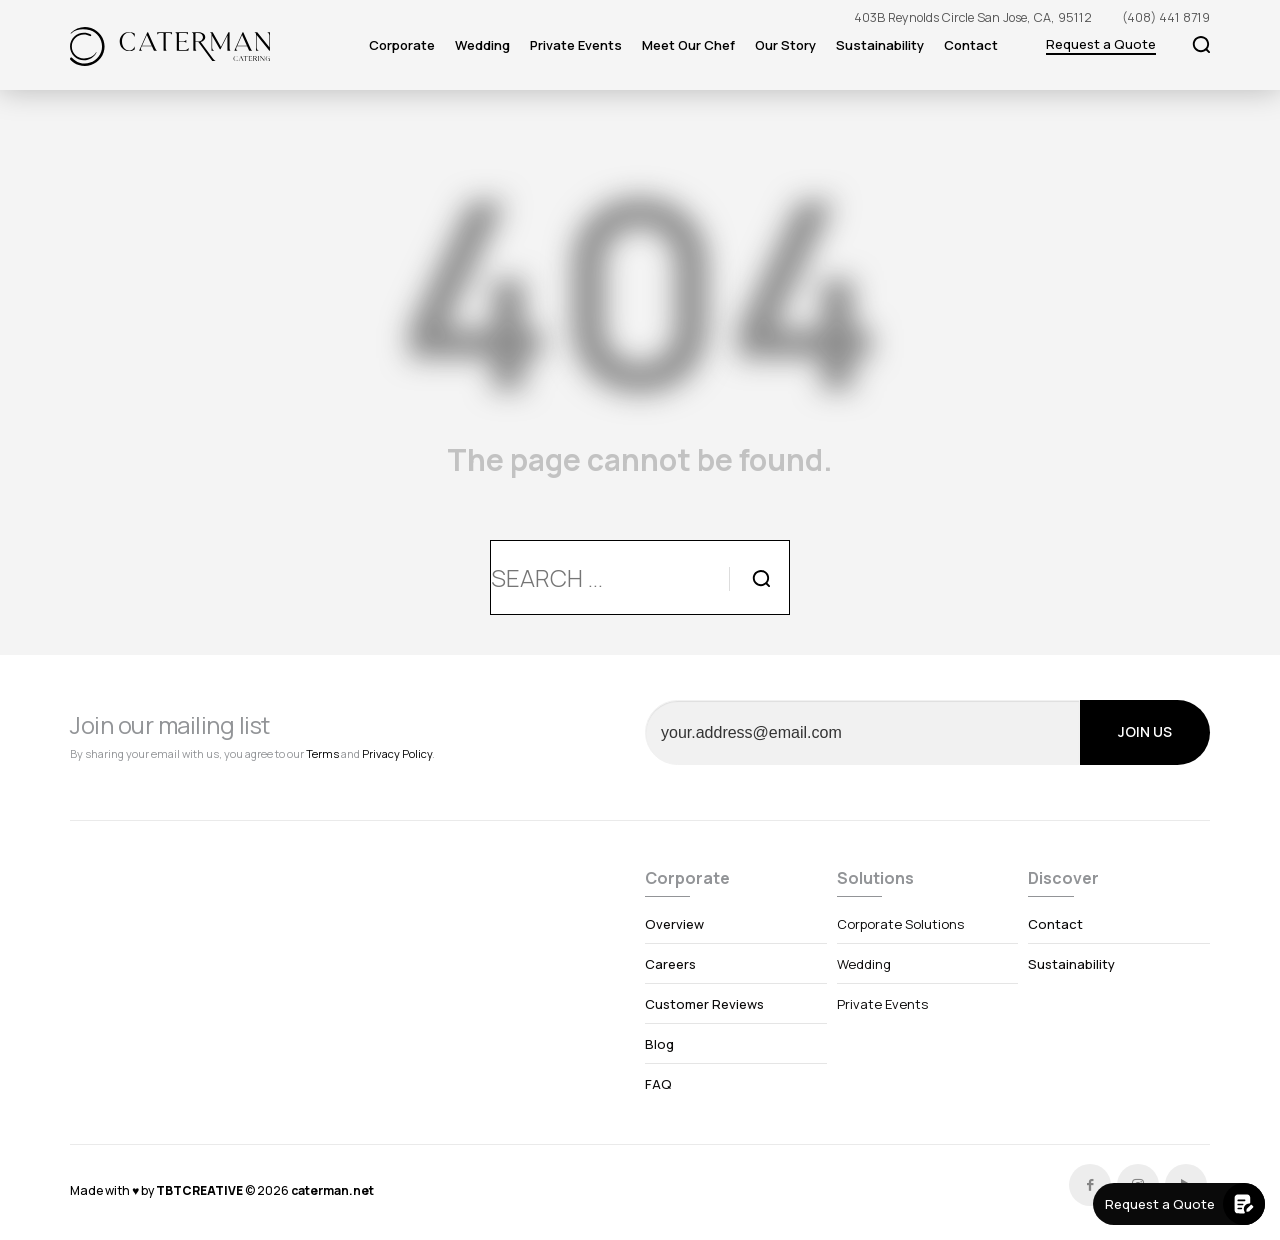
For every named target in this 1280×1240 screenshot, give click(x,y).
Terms (322, 753)
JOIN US (1145, 731)
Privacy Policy (397, 753)
